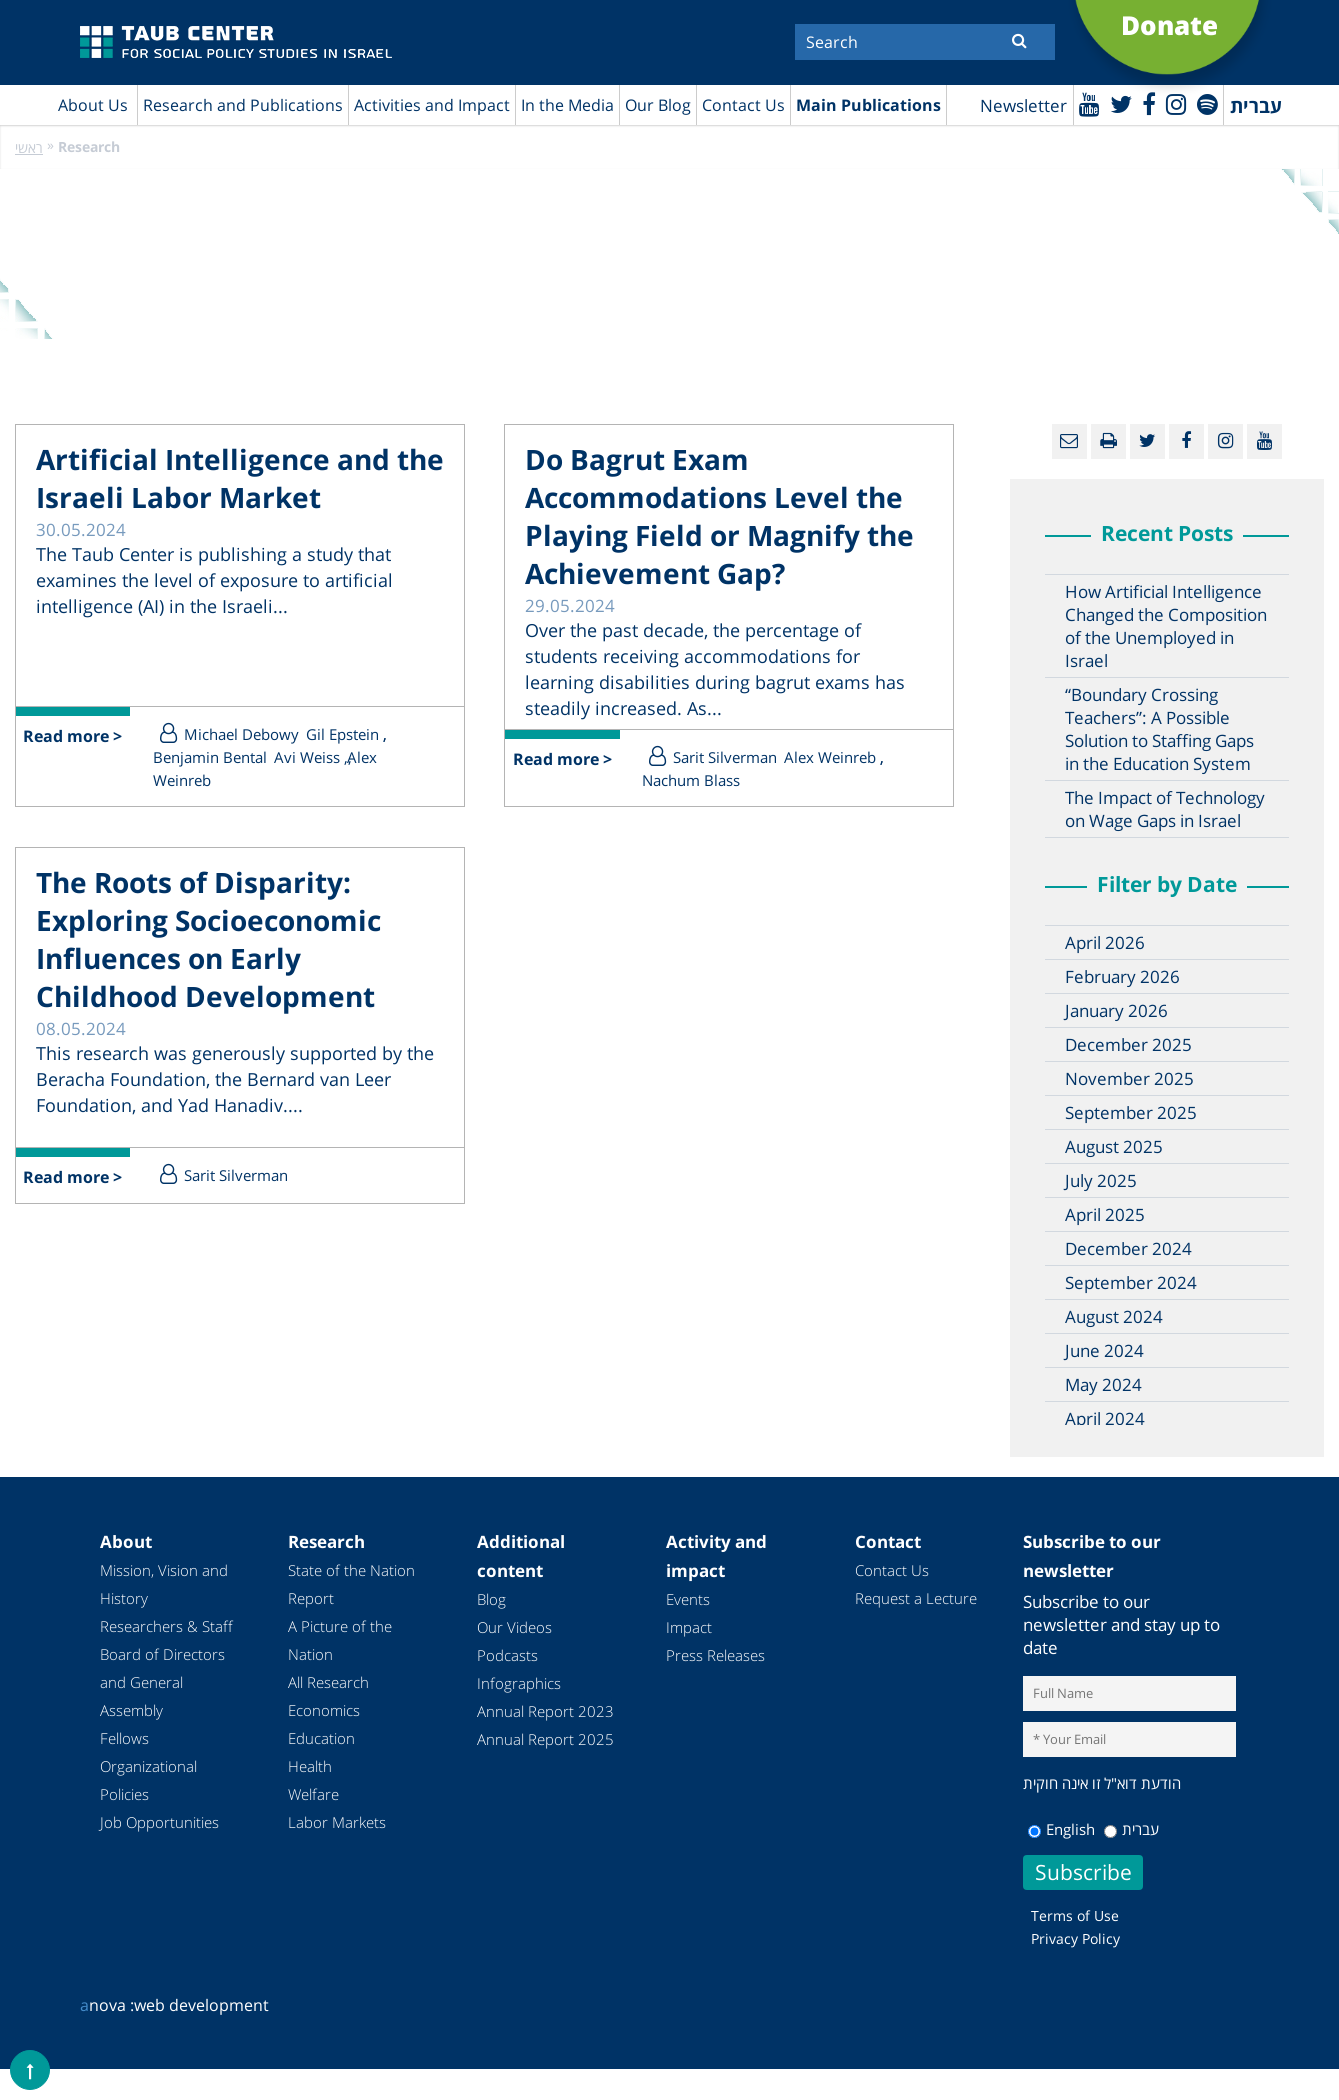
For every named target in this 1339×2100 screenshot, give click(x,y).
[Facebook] (1149, 103)
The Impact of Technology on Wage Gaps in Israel (1165, 809)
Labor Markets (337, 1822)
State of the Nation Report (351, 1584)
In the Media (567, 105)
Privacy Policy (1075, 1938)
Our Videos (514, 1627)
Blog (491, 1599)
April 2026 (1105, 942)
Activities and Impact (432, 105)
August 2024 (1114, 1316)
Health (310, 1766)
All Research (328, 1682)
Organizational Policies (148, 1780)
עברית (1131, 1829)
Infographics (519, 1683)
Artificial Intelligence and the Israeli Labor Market (240, 478)
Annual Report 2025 (545, 1739)
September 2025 (1131, 1112)
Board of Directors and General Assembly (162, 1682)
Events (688, 1599)
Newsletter (1023, 105)
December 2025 (1128, 1044)
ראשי (29, 147)
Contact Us (743, 105)
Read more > (73, 737)
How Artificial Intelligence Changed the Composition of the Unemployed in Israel (1166, 626)
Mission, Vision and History (164, 1584)
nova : (107, 2005)
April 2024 (1105, 1418)
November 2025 (1129, 1078)
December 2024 (1128, 1248)
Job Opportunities (159, 1822)
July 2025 (1101, 1180)
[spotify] (1207, 103)
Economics (324, 1710)
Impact (689, 1627)
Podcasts (507, 1655)
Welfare (313, 1794)
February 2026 (1122, 976)
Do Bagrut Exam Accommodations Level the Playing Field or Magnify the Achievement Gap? (719, 516)
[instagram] (1176, 103)
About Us (93, 105)
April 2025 (1105, 1214)
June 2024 (1104, 1350)
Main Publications (868, 105)
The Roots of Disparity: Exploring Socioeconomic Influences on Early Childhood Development (208, 939)
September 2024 (1131, 1282)
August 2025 (1114, 1146)
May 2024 (1103, 1384)
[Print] (1108, 441)
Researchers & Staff (166, 1626)
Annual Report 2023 (545, 1711)
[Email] (1069, 441)
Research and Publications (243, 105)
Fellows (124, 1738)
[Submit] (1019, 40)
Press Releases (715, 1655)
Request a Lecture (916, 1598)
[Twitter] (1121, 103)
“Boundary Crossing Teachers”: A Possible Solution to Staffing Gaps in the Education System (1159, 729)
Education (321, 1738)
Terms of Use (1075, 1915)
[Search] (925, 42)
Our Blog (658, 105)
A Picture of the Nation (340, 1640)
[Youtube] (1089, 103)
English (1061, 1829)
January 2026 (1116, 1010)
